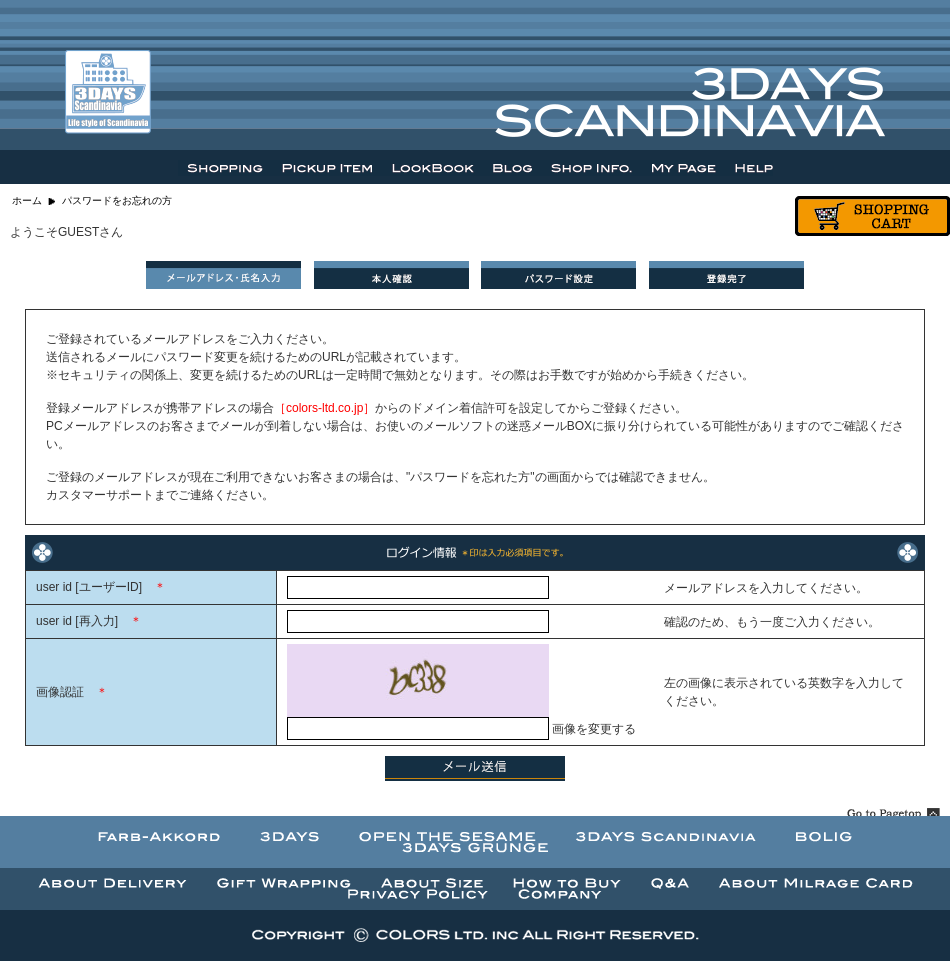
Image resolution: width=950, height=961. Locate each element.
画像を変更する (594, 729)
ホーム (27, 200)
